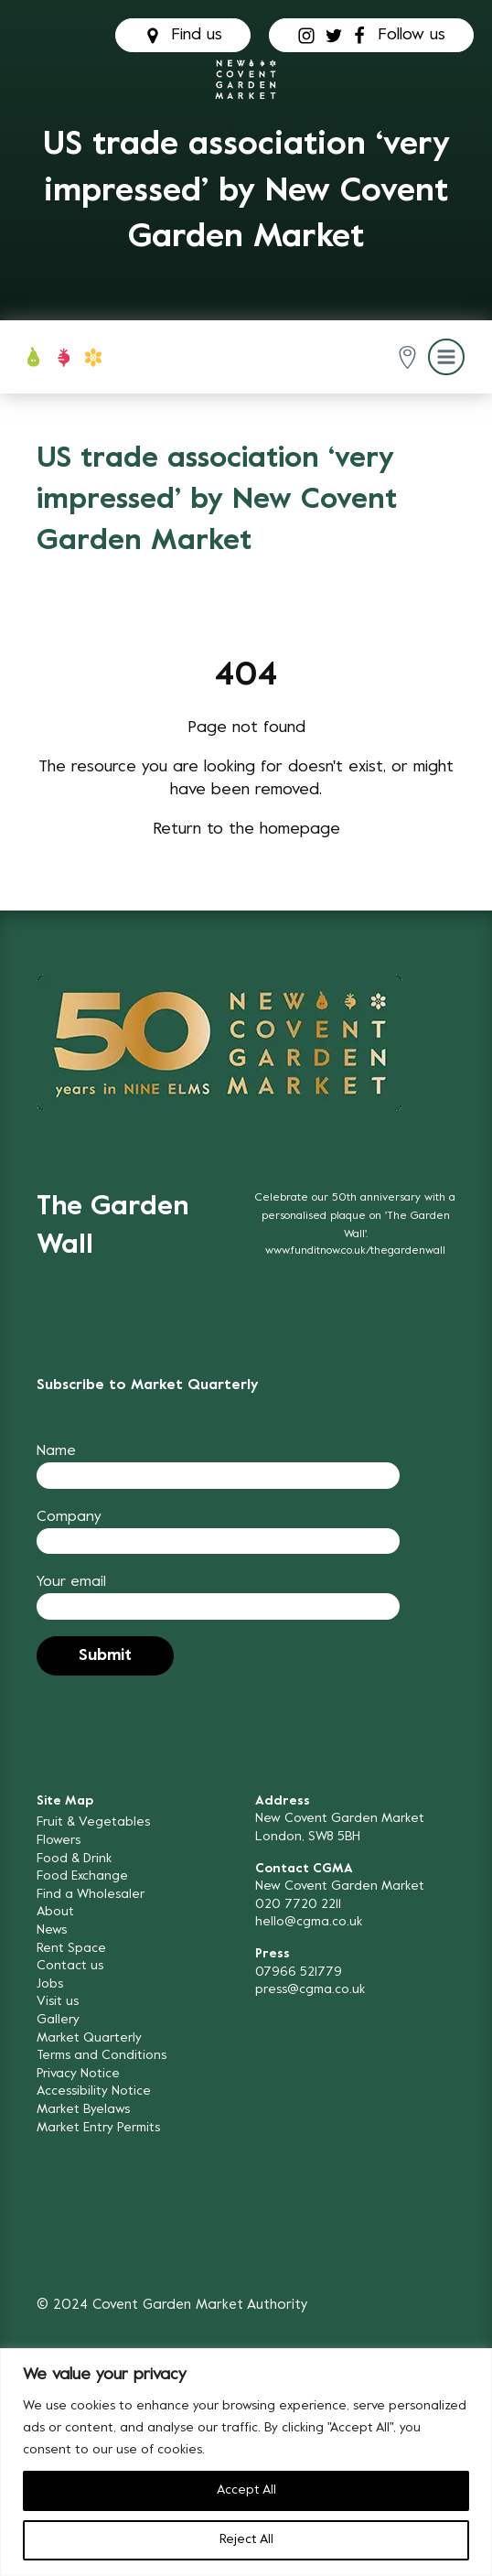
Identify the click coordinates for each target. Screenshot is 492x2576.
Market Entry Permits (98, 2128)
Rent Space (71, 1949)
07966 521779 (298, 1972)
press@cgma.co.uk (310, 1990)
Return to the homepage (246, 829)
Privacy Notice (78, 2074)
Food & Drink (74, 1859)
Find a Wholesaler (90, 1895)
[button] (407, 357)
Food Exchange (82, 1876)
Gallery (58, 2020)
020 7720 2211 (298, 1905)
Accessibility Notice (94, 2091)
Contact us (70, 1966)
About (55, 1912)
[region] (246, 2462)
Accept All (246, 2490)
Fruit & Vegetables (93, 1822)
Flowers (58, 1841)
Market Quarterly (89, 2038)
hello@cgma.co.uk (308, 1922)
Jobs (50, 1984)
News (52, 1930)
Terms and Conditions (101, 2056)
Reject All (246, 2540)
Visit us (58, 2002)
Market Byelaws (83, 2110)
